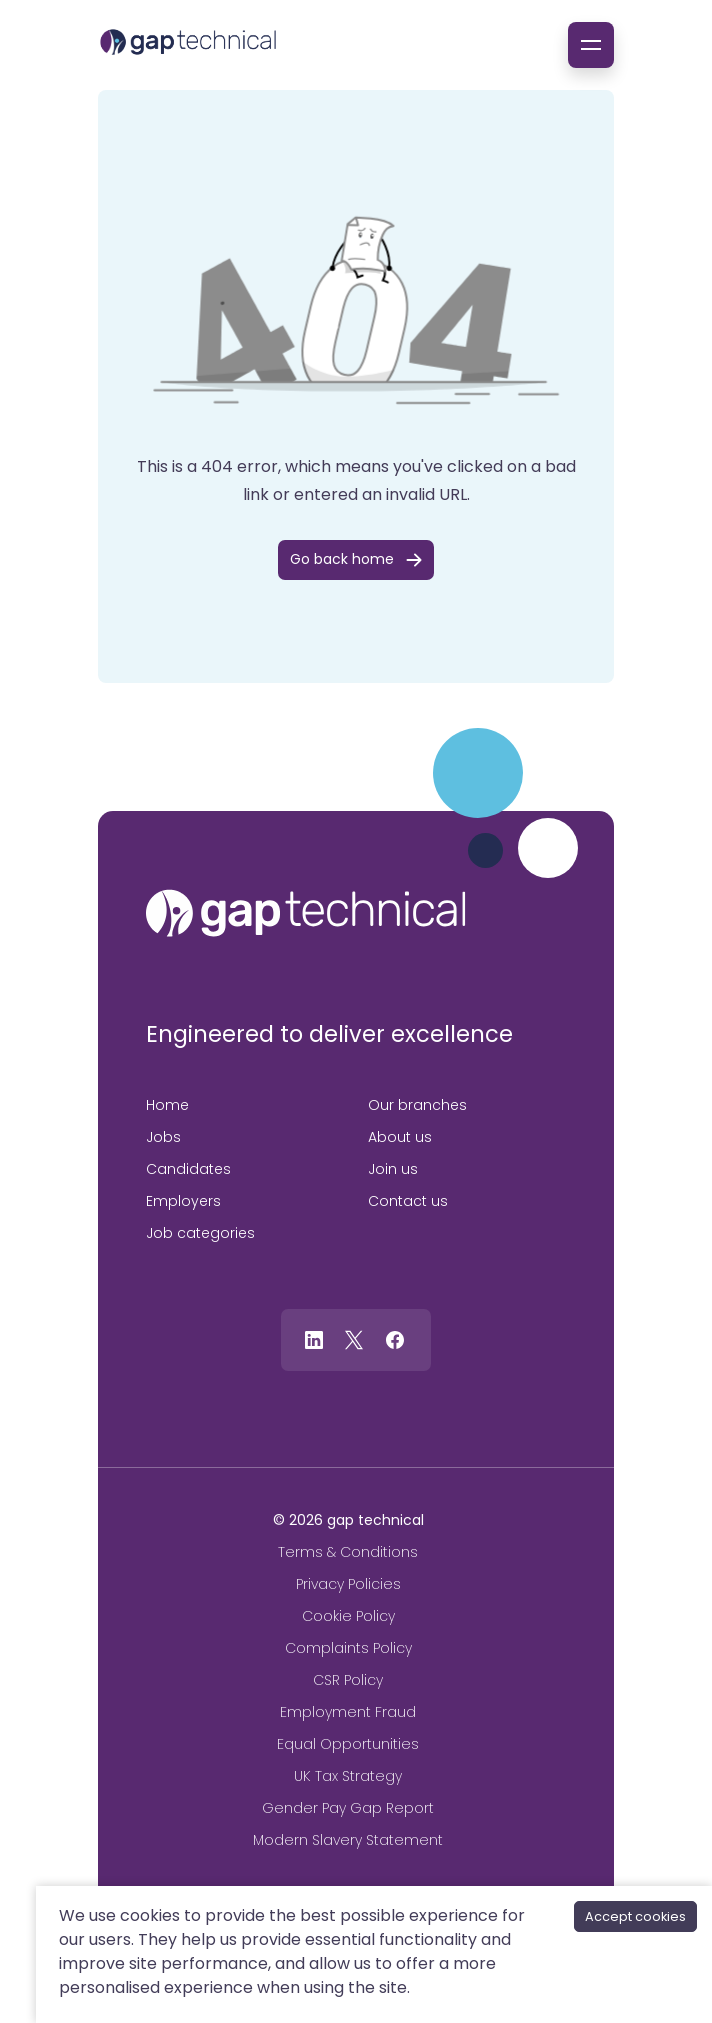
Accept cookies (635, 1916)
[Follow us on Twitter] (354, 1338)
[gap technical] (306, 913)
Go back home (342, 559)
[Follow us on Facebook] (395, 1338)
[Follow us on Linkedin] (314, 1338)
